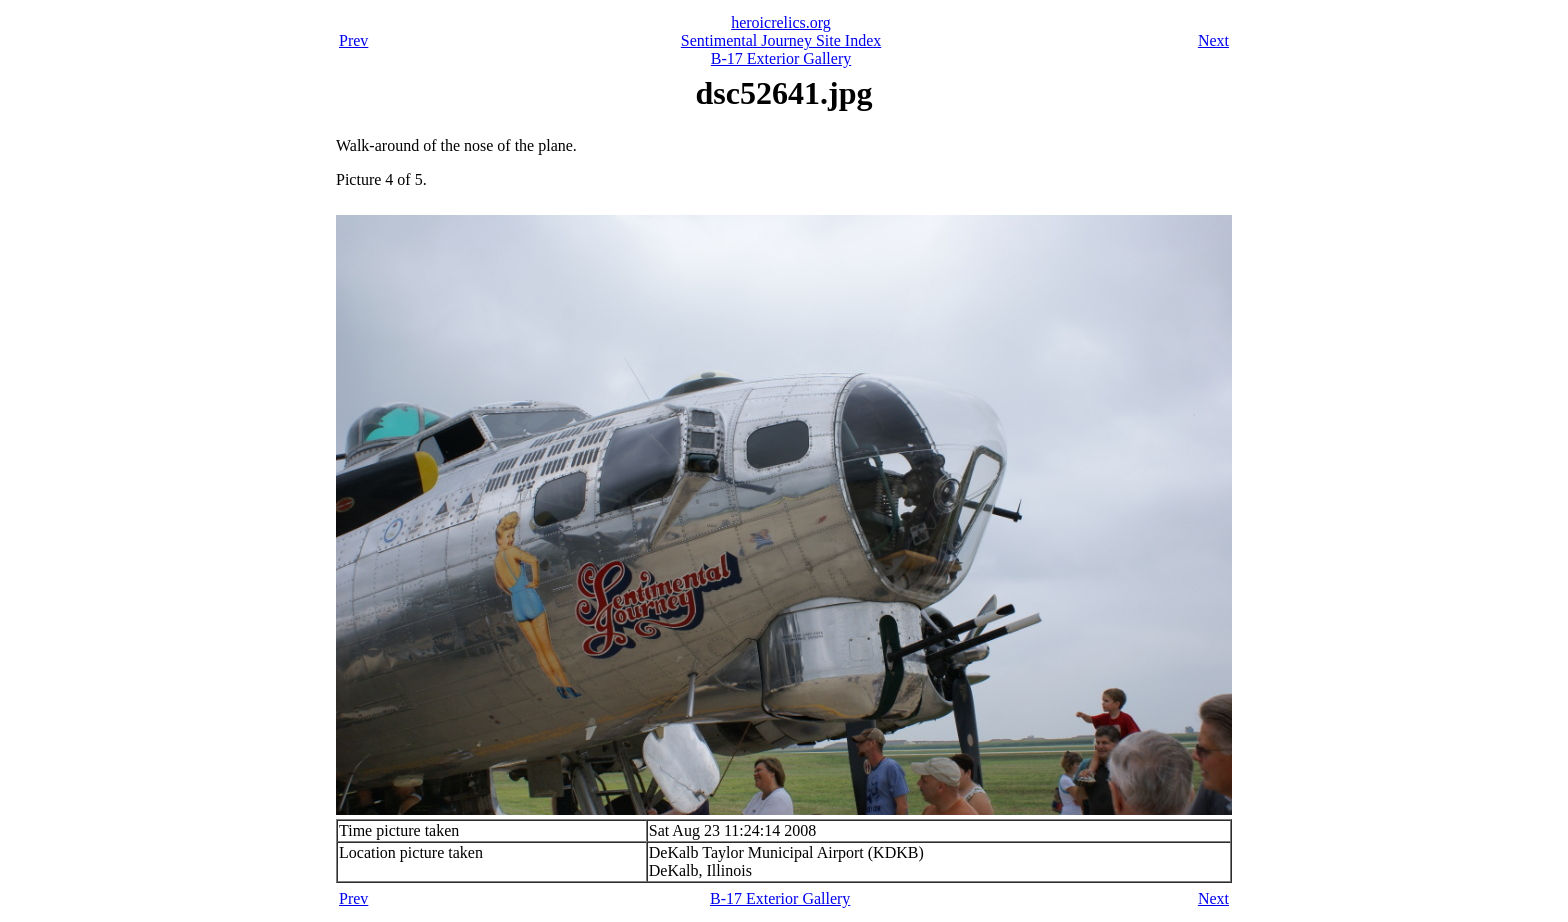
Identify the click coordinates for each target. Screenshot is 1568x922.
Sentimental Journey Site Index (781, 40)
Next (1213, 40)
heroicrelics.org (781, 22)
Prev (353, 40)
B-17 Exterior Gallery (781, 58)
